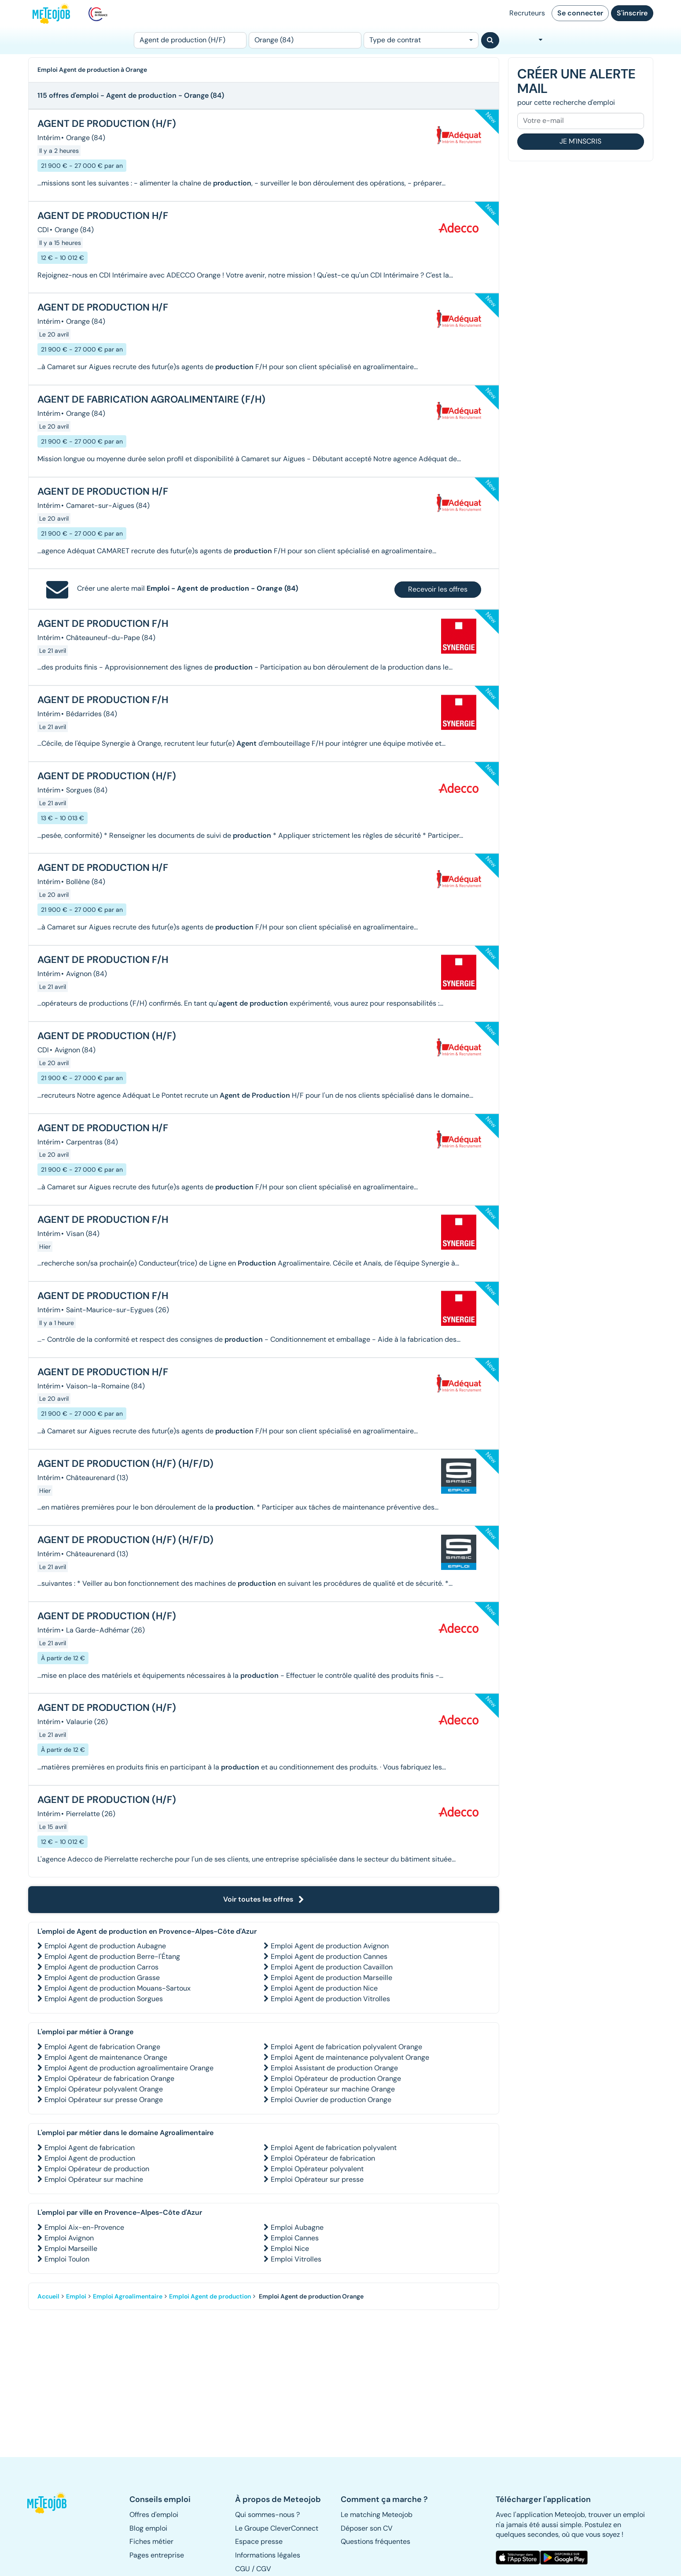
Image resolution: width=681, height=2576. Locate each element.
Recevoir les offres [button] (437, 589)
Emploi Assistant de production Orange (334, 2068)
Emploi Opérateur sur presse (317, 2179)
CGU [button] (242, 2568)
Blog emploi (148, 2528)
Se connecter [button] (580, 13)
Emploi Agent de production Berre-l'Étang (112, 1956)
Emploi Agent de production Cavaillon (332, 1967)
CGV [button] (263, 2568)
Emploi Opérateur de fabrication (323, 2158)
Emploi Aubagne (297, 2227)
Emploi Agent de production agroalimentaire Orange (129, 2068)
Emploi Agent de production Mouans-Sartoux (117, 1988)
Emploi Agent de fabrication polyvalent (334, 2147)
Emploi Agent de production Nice (324, 1988)
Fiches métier (151, 2541)
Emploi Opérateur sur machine (93, 2179)
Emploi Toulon (66, 2259)
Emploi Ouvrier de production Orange (331, 2099)
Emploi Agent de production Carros (101, 1967)
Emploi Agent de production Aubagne (105, 1946)
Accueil (48, 2296)
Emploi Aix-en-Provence (84, 2227)
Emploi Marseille (70, 2248)
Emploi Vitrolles (296, 2259)
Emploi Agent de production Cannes (329, 1956)
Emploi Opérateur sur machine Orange (333, 2089)
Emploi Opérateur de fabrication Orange (109, 2078)
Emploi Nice (290, 2248)
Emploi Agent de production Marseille (331, 1977)
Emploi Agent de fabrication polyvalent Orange (346, 2046)
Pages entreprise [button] (156, 2555)
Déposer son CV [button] (367, 2528)
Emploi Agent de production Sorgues (103, 1998)
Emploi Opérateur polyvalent (317, 2168)
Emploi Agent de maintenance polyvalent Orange (350, 2057)
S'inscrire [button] (632, 13)
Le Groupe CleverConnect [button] (276, 2528)
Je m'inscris (580, 141)
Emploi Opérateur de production (96, 2168)
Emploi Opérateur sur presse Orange (103, 2099)
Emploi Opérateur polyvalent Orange (103, 2089)
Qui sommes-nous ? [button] (267, 2514)
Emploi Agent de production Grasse (102, 1977)
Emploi (76, 2296)
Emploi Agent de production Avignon (330, 1946)
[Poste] (190, 40)
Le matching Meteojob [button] (376, 2514)
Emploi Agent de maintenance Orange (105, 2057)
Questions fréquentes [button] (375, 2541)
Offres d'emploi (153, 2514)
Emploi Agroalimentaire (127, 2296)
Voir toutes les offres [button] (263, 1899)
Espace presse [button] (259, 2541)
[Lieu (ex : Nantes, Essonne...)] (305, 40)
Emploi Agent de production (89, 2158)
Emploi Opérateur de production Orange (336, 2078)
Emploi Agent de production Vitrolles (330, 1998)
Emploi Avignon (69, 2238)
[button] (51, 2502)
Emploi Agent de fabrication (89, 2147)
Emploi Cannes (295, 2238)
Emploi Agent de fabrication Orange (102, 2046)
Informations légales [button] (267, 2555)
